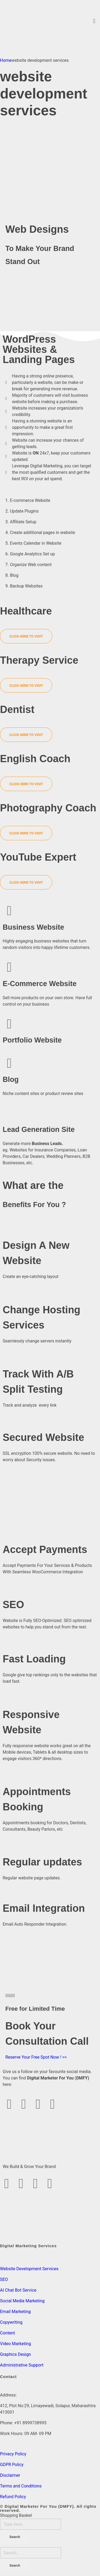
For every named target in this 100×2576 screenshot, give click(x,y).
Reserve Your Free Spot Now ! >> (36, 2057)
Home (5, 60)
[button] (94, 21)
